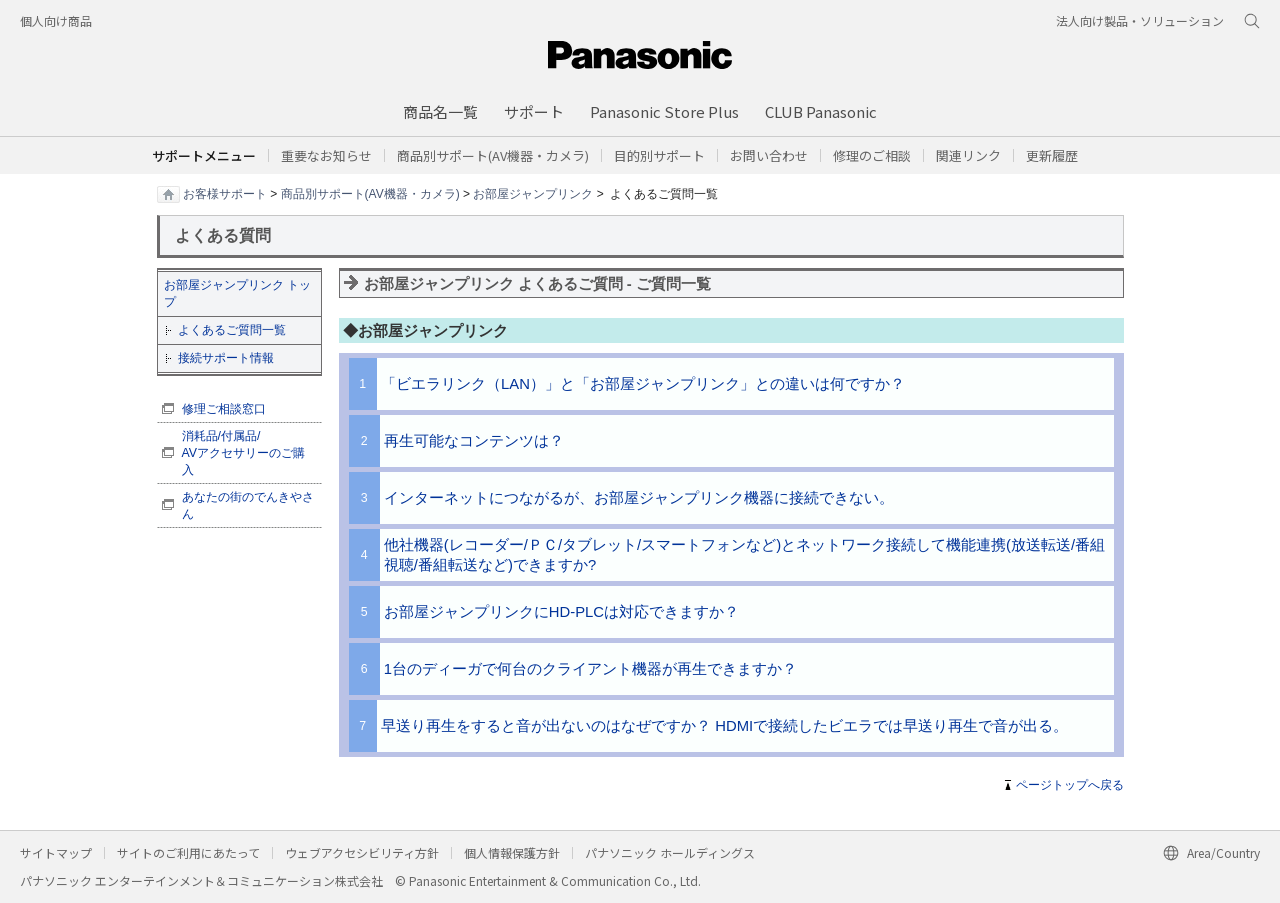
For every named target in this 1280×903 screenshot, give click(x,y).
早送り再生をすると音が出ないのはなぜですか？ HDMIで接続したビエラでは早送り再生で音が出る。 (724, 726)
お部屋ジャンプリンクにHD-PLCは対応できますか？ (561, 612)
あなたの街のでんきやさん (248, 505)
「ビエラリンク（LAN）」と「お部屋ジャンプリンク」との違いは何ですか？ (643, 384)
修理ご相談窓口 (224, 409)
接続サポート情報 (226, 358)
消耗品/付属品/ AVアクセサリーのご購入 (244, 453)
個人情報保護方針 (512, 852)
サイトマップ (56, 852)
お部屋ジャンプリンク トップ (237, 293)
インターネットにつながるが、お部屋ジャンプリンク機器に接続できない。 (639, 498)
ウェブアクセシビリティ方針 (362, 852)
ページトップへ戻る (1070, 785)
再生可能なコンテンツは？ (474, 441)
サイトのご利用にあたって (188, 852)
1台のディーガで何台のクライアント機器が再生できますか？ (590, 669)
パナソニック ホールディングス (670, 852)
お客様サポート (225, 193)
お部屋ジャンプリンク (533, 193)
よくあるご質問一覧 (232, 330)
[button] (659, 155)
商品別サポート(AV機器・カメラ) (370, 193)
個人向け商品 (56, 20)
